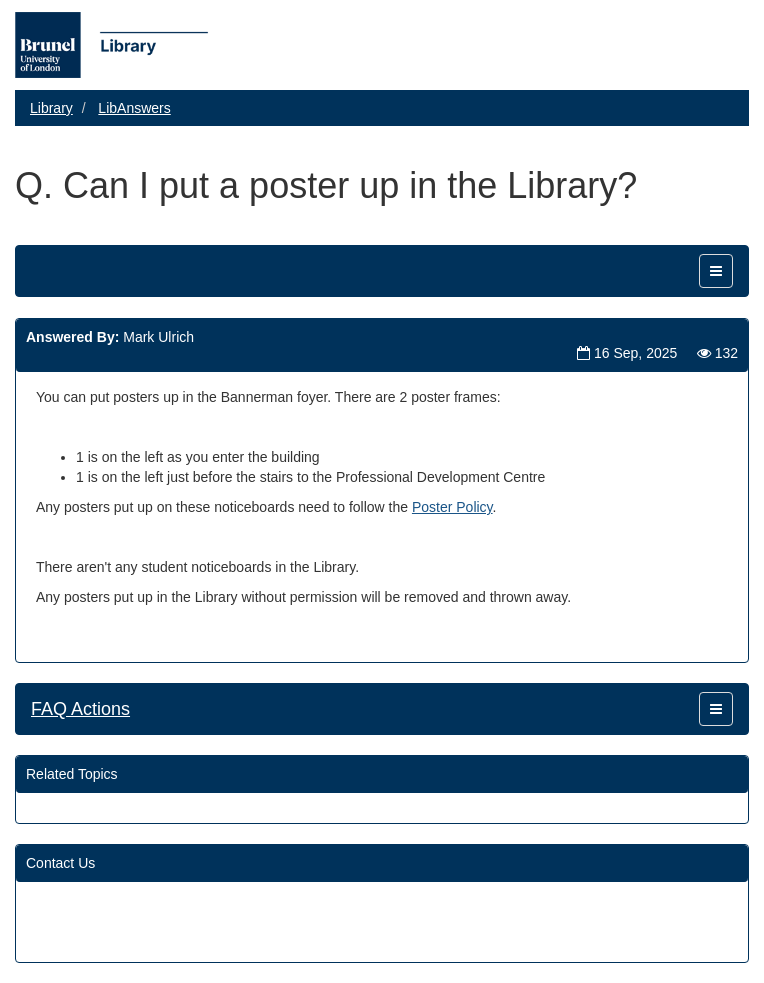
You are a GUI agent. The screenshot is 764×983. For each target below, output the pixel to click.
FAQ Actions (80, 709)
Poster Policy (452, 507)
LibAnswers (134, 108)
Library (51, 108)
